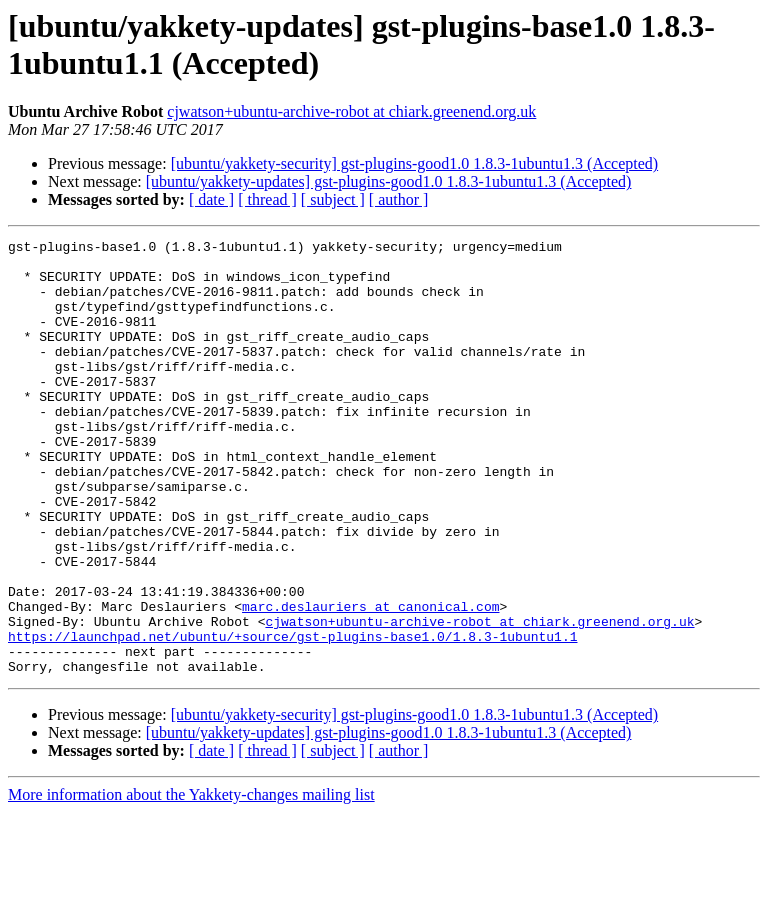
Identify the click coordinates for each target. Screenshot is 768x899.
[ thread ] (267, 199)
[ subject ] (333, 199)
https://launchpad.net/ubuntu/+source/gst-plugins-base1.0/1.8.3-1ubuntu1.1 (292, 717)
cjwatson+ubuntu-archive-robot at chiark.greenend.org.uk (351, 111)
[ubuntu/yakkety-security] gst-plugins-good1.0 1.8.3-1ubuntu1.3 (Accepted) (414, 163)
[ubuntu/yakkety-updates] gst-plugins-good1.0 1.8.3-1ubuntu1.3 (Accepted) (389, 181)
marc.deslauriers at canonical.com (370, 681)
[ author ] (399, 199)
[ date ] (211, 199)
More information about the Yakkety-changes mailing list (191, 881)
